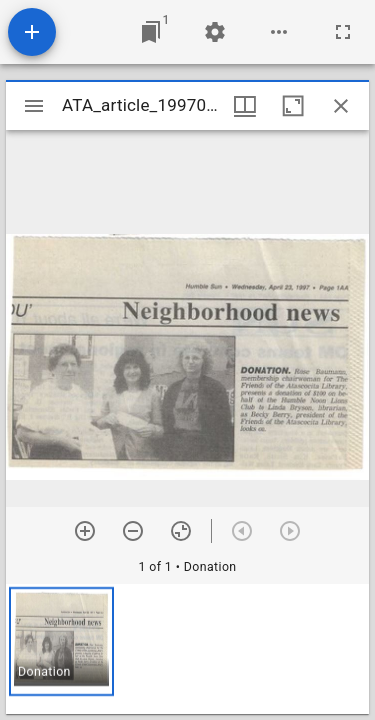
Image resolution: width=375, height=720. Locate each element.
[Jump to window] (151, 32)
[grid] (187, 649)
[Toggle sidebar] (34, 106)
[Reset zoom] (181, 531)
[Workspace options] (279, 32)
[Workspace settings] (215, 32)
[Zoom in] (85, 531)
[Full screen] (343, 32)
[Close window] (341, 106)
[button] (61, 641)
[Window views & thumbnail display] (245, 106)
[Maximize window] (293, 106)
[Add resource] (32, 32)
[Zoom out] (133, 531)
